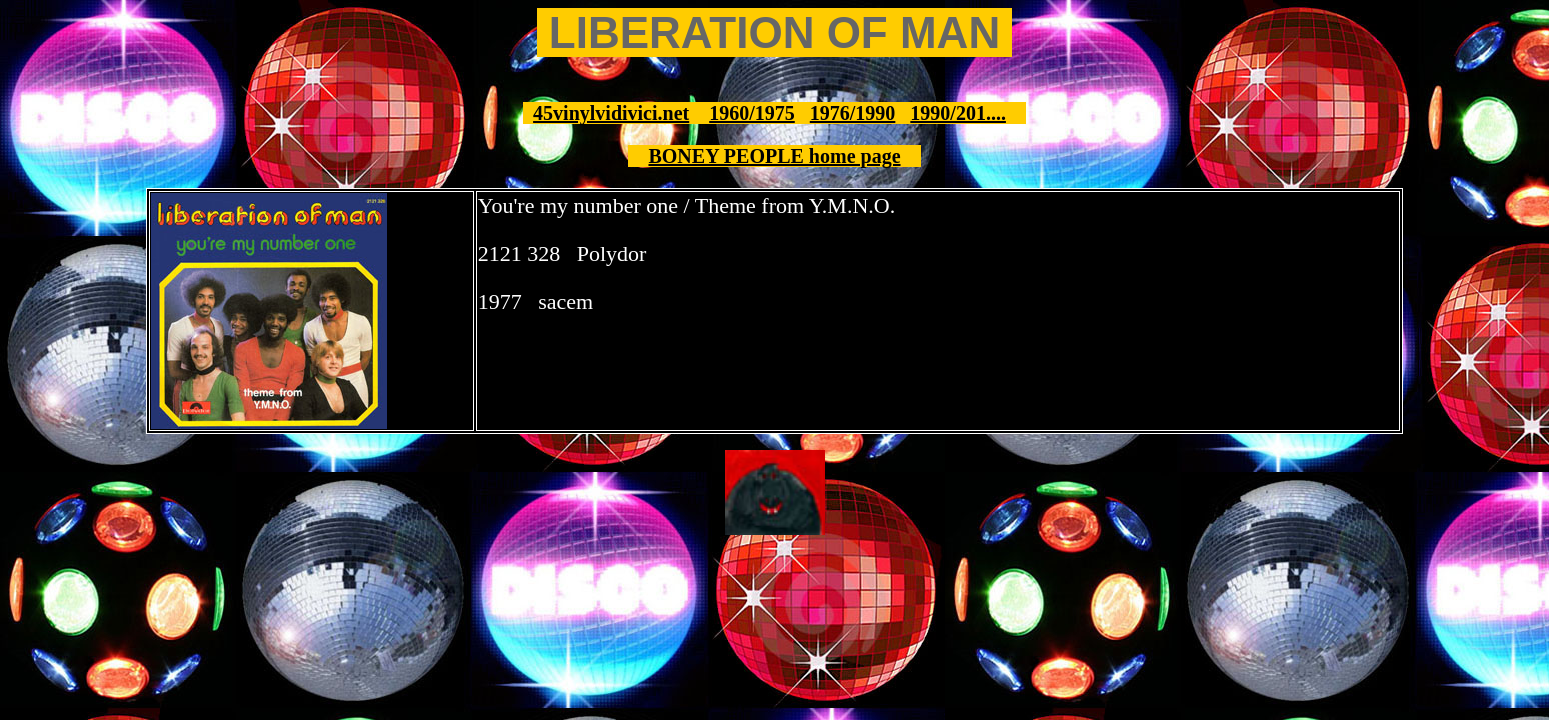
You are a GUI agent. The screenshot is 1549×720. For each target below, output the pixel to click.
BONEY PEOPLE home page (774, 156)
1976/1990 (853, 113)
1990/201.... (958, 113)
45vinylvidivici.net (611, 113)
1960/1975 (752, 113)
